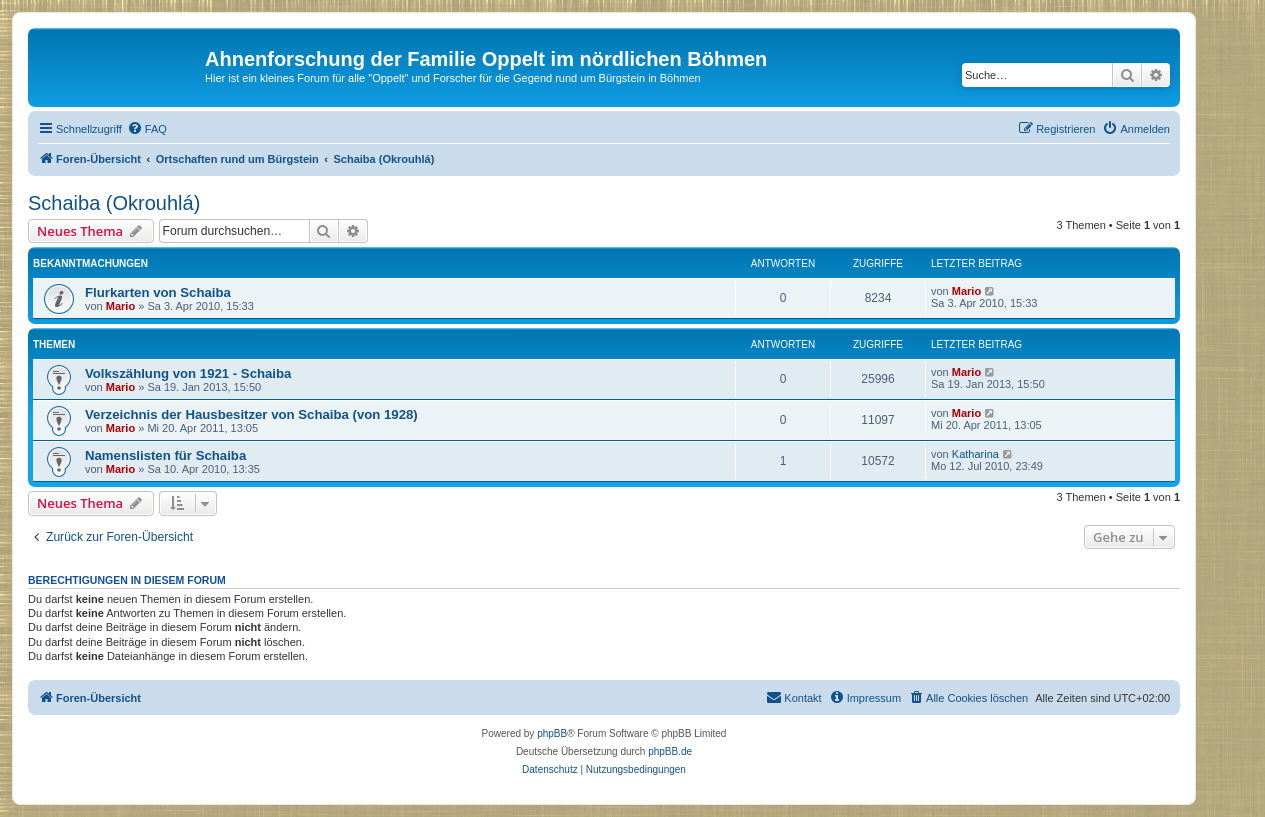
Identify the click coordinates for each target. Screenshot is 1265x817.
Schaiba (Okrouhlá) (114, 203)
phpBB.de (670, 751)
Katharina (975, 454)
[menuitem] (147, 129)
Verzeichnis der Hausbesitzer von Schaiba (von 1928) (251, 414)
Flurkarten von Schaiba (158, 292)
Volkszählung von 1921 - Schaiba (188, 373)
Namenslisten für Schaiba (165, 455)
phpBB (552, 733)
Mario (120, 306)
